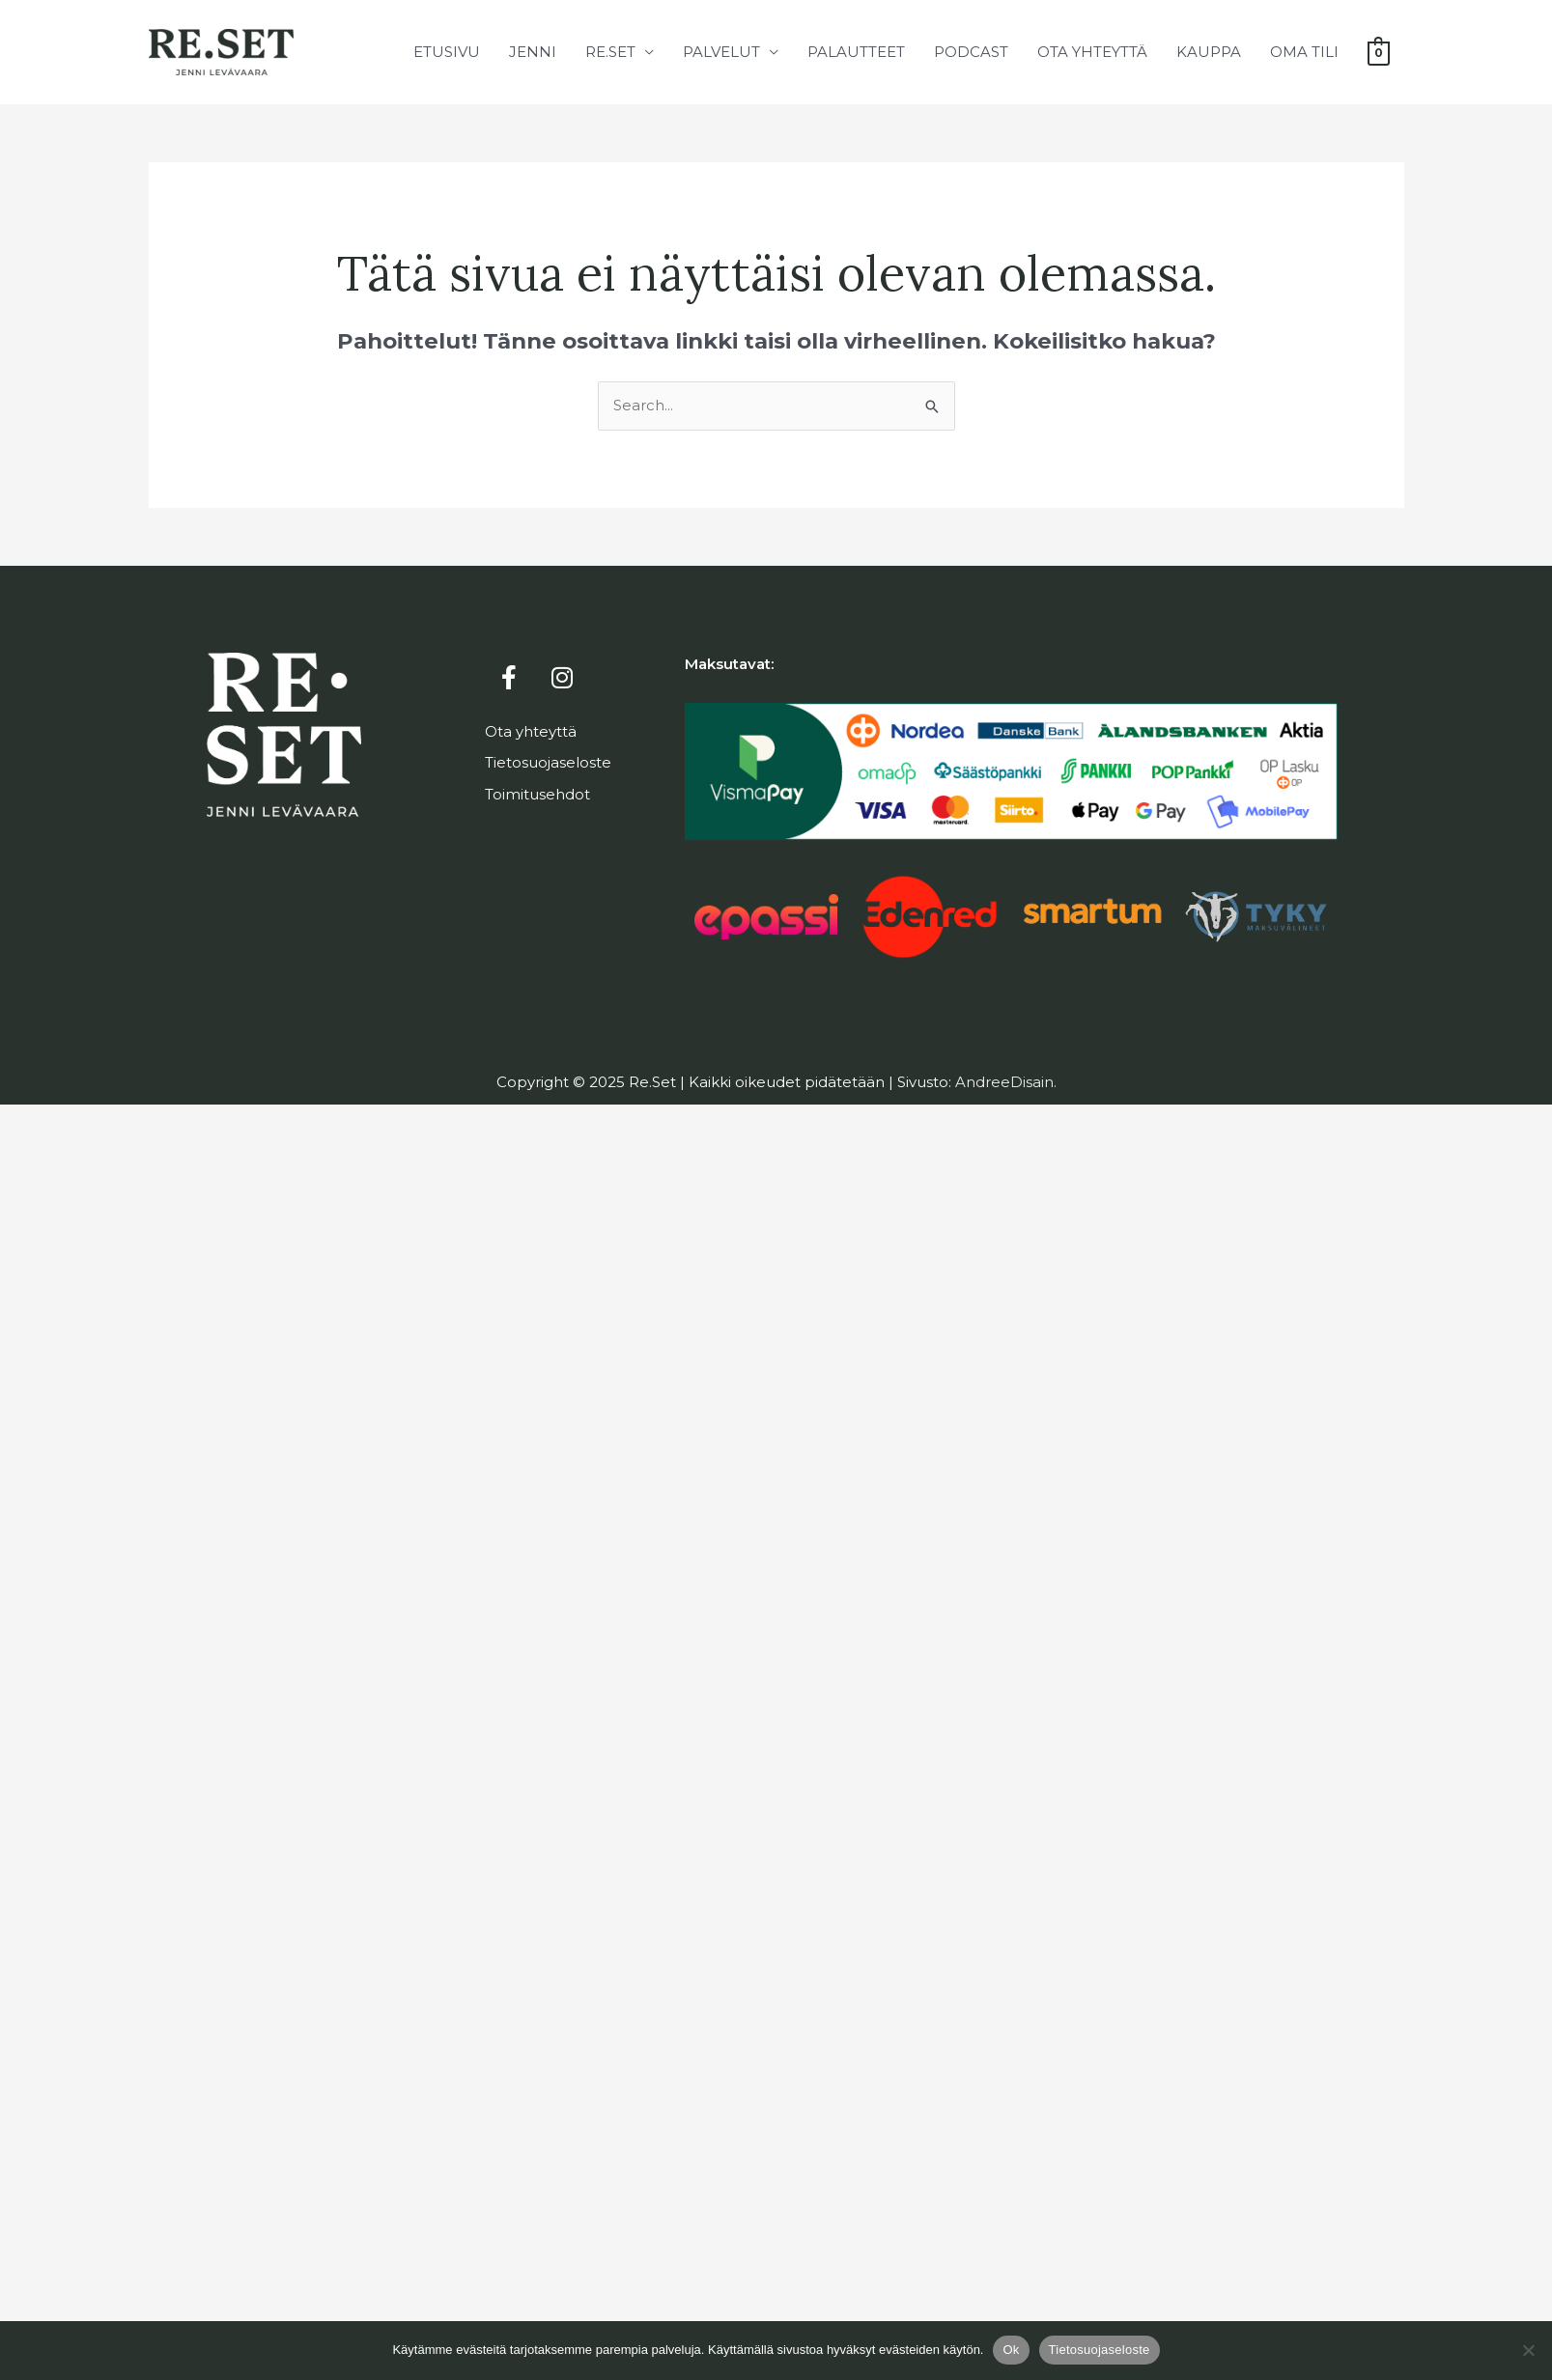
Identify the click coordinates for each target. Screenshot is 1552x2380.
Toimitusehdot (537, 794)
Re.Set (609, 51)
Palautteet (855, 51)
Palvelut (720, 51)
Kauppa (1207, 51)
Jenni (531, 51)
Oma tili (1303, 51)
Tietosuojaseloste (548, 762)
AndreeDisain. (1006, 1082)
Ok (1010, 2349)
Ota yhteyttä (1091, 51)
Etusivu (445, 51)
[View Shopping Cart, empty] (1378, 51)
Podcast (970, 51)
